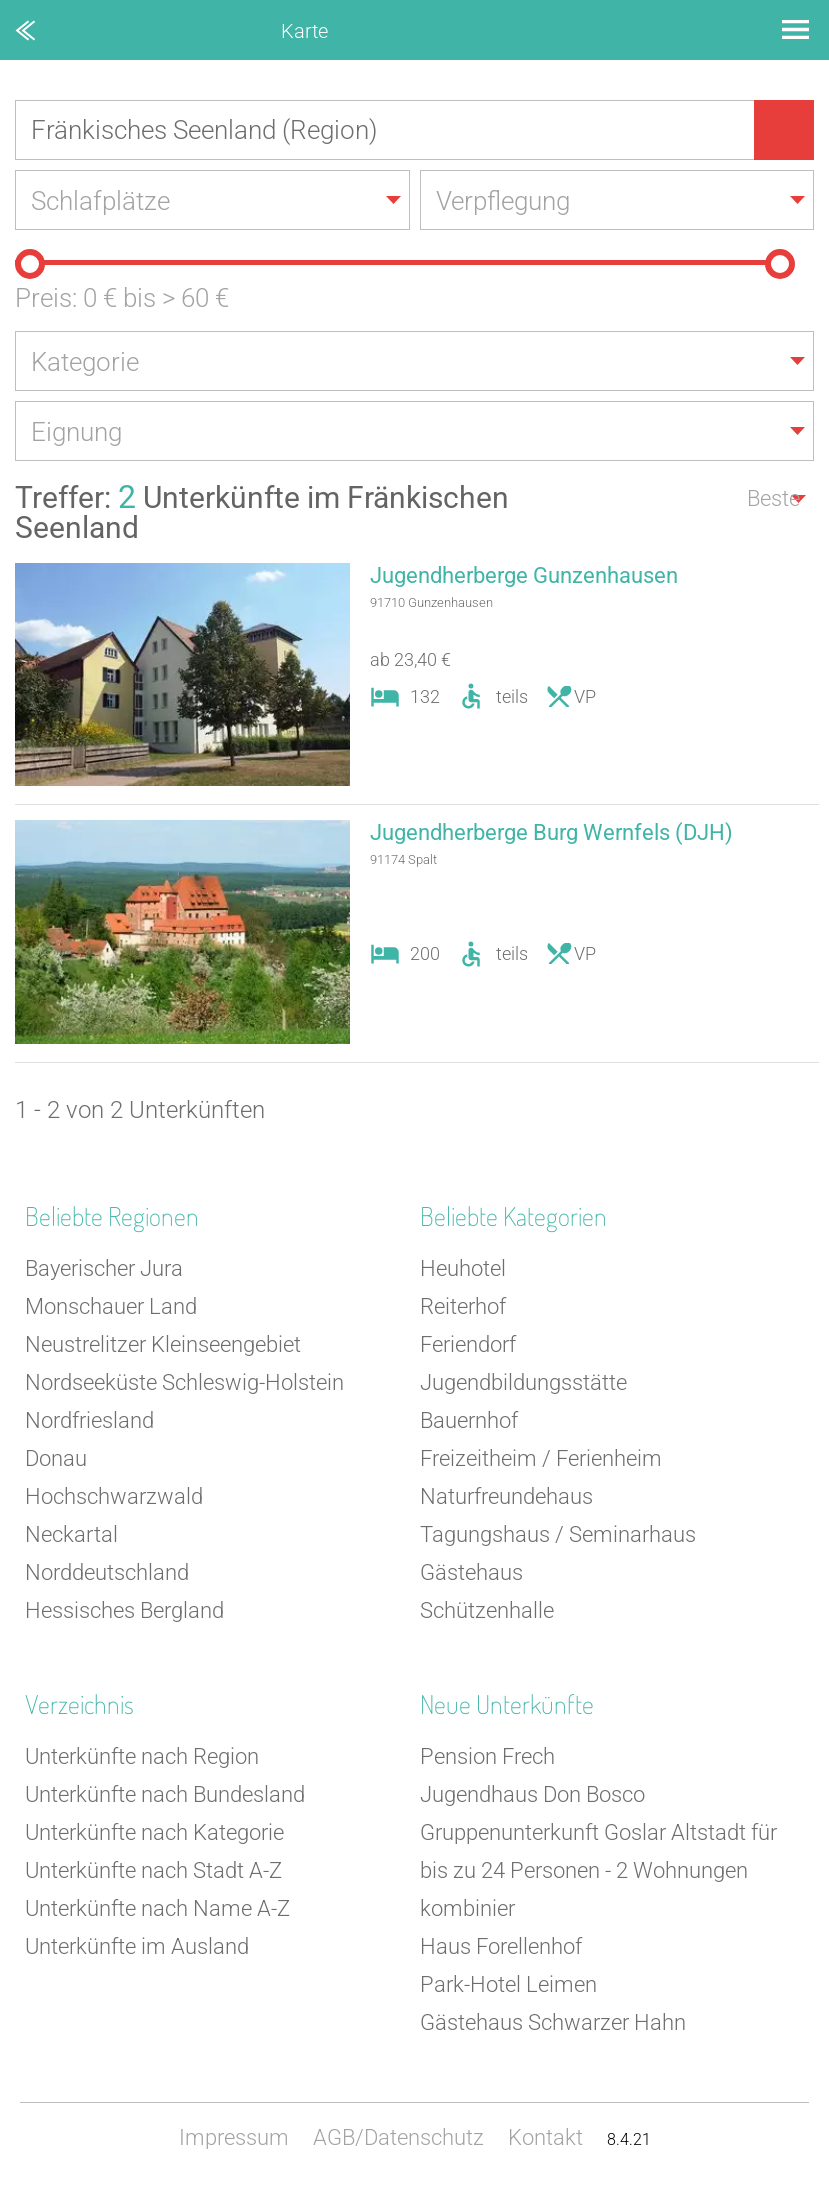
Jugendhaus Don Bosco (532, 1794)
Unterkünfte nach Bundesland (165, 1794)
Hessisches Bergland (124, 1610)
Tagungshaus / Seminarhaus (558, 1534)
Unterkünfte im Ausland (137, 1946)
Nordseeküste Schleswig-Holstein (184, 1382)
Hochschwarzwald (114, 1496)
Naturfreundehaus (506, 1496)
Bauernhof (469, 1420)
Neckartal (71, 1534)
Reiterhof (463, 1306)
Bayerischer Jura (104, 1268)
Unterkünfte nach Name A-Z (157, 1908)
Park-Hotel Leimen (508, 1984)
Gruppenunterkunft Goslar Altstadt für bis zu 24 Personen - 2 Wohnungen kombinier (598, 1870)
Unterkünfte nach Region (142, 1756)
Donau (56, 1458)
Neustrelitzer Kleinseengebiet (163, 1344)
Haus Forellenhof (501, 1946)
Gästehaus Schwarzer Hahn (553, 2022)
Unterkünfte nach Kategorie (154, 1832)
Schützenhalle (487, 1610)
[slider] (30, 264)
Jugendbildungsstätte (523, 1382)
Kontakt (545, 2137)
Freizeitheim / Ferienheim (541, 1458)
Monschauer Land (111, 1306)
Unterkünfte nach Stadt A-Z (153, 1870)
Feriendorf (468, 1344)
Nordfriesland (89, 1420)
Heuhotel (463, 1268)
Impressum (234, 2137)
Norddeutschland (107, 1572)
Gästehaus (471, 1572)
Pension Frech (487, 1756)
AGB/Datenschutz (398, 2137)
